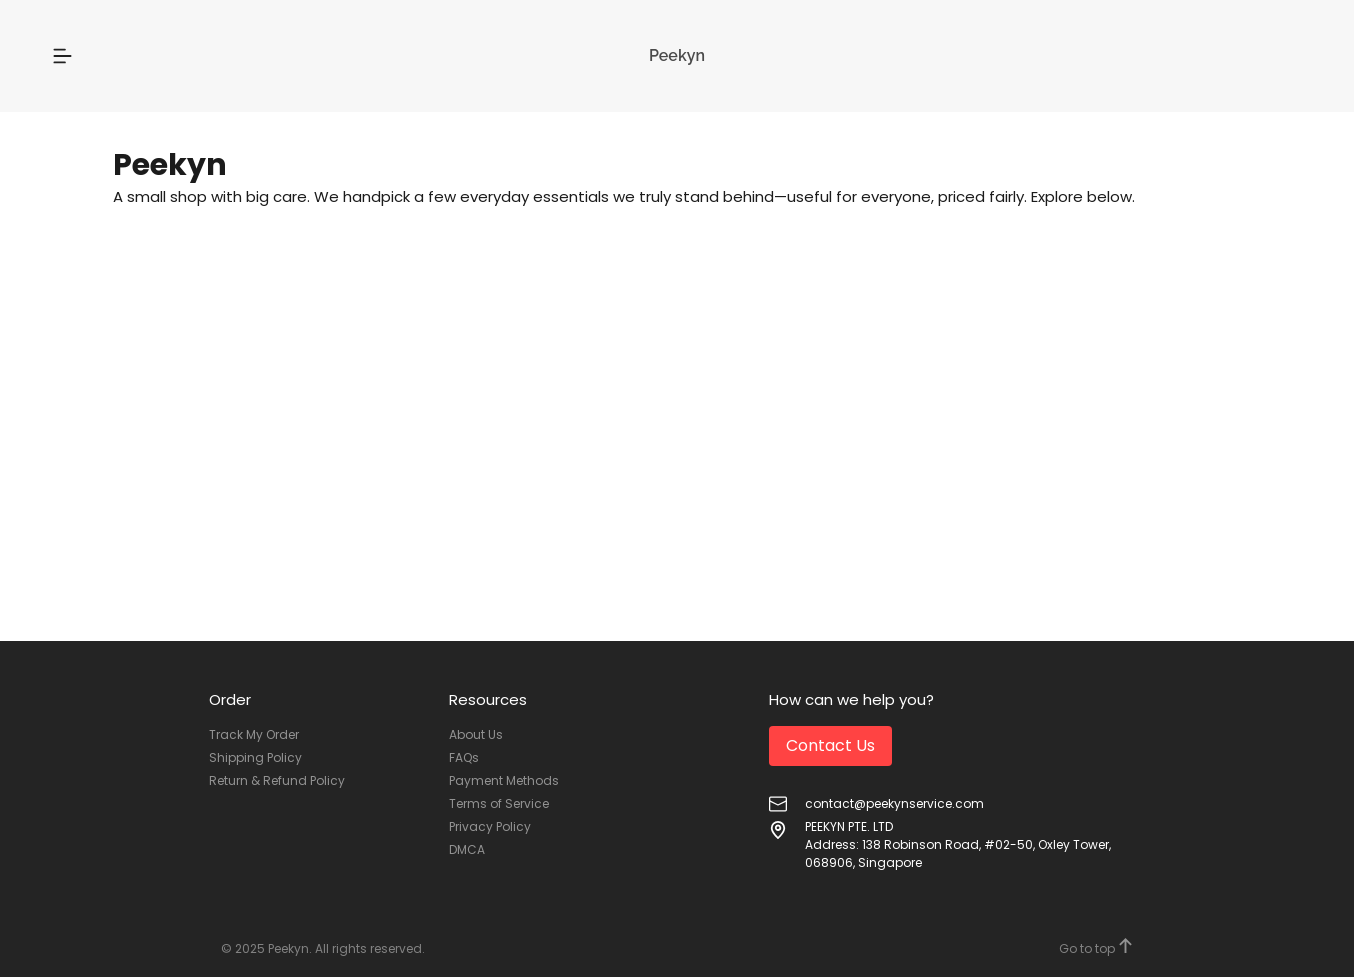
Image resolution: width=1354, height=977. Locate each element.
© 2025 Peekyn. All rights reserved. (323, 948)
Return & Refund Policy (277, 780)
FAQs (464, 757)
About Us (476, 734)
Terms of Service (499, 803)
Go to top (1096, 947)
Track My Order (254, 734)
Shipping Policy (255, 757)
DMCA (467, 849)
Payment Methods (504, 780)
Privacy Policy (490, 826)
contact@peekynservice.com (894, 803)
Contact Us (830, 745)
